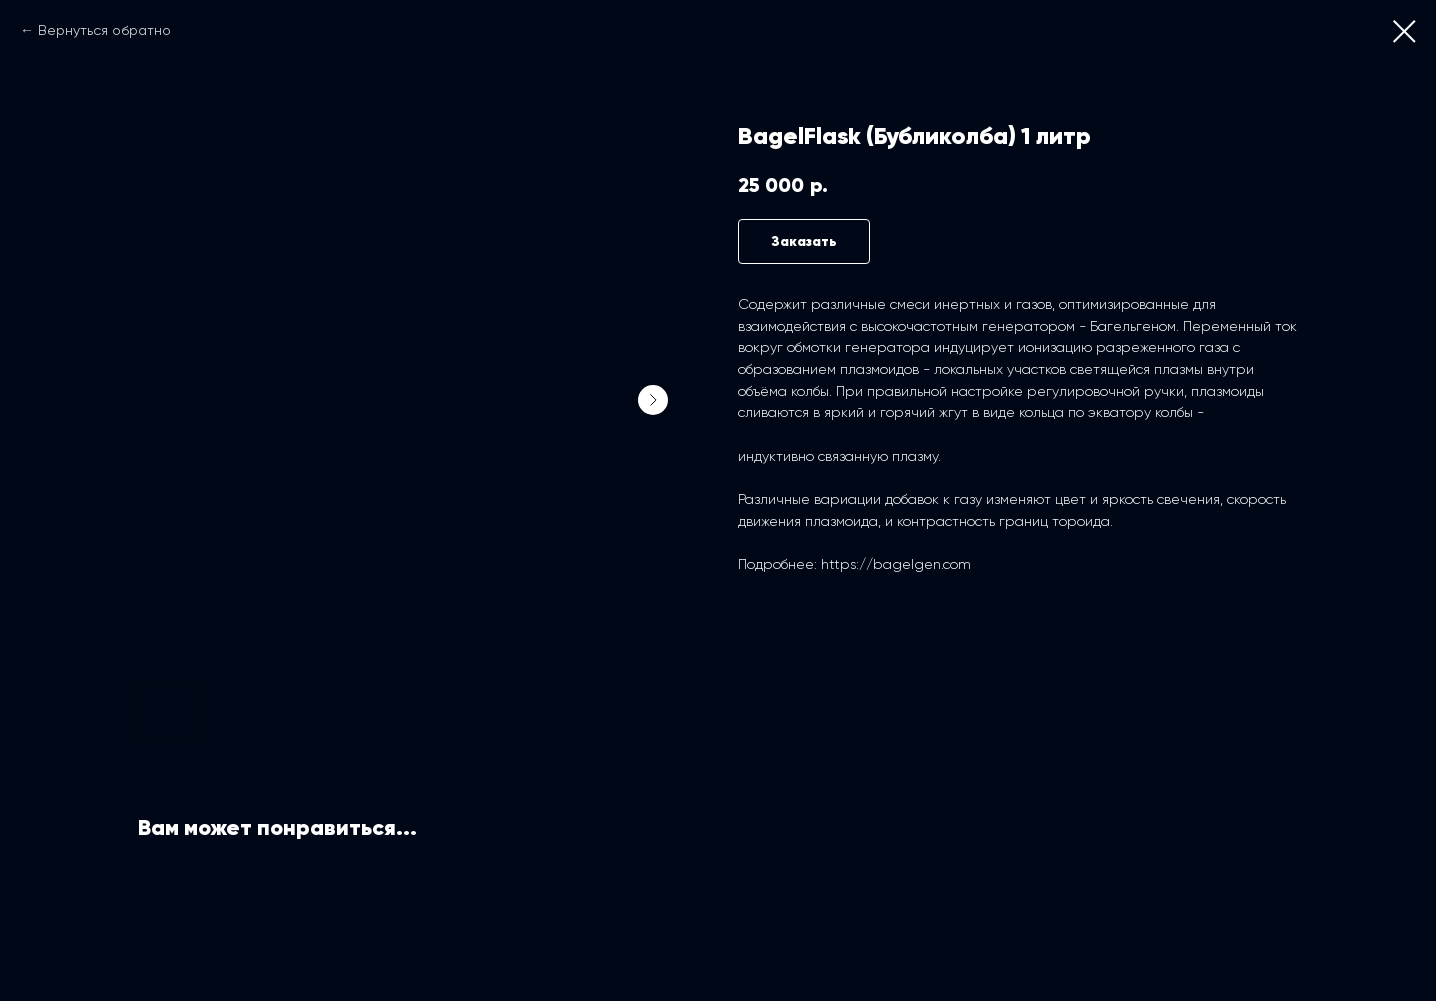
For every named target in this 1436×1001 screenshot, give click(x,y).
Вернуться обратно (104, 30)
